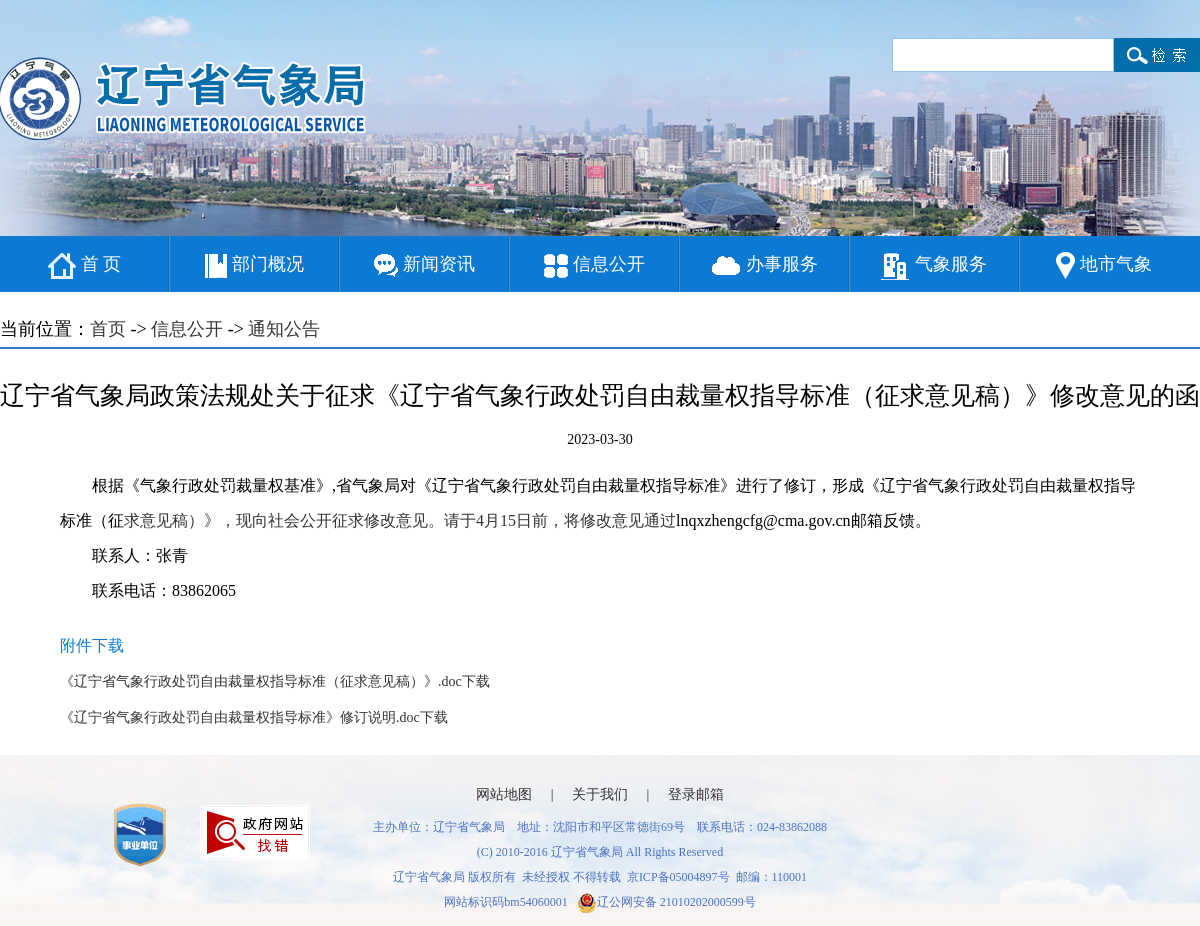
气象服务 (934, 266)
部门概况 (254, 266)
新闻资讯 (424, 265)
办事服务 (764, 265)
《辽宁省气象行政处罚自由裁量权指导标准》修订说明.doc (240, 717)
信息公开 (594, 266)
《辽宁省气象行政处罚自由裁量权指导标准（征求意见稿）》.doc (261, 681)
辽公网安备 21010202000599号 (666, 903)
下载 (476, 681)
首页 (108, 329)
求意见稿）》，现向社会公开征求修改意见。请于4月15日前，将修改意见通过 (400, 520)
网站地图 (504, 794)
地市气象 (1104, 265)
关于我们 (600, 794)
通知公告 (284, 329)
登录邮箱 (696, 794)
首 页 (84, 266)
